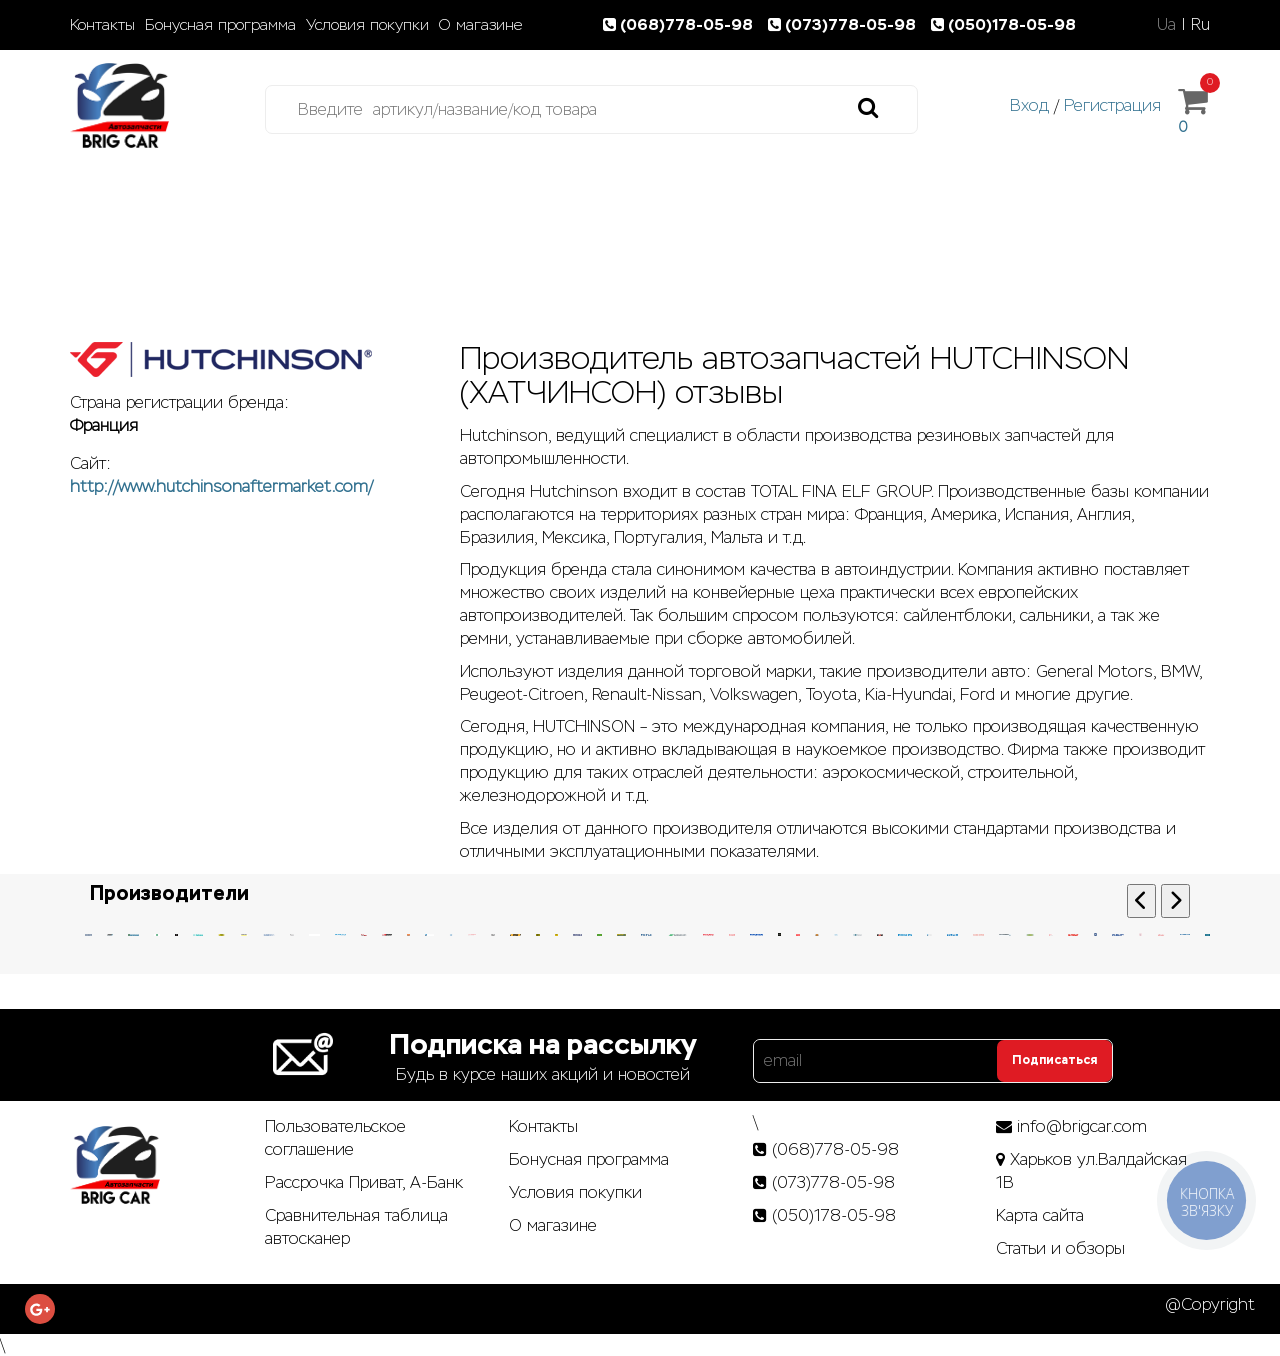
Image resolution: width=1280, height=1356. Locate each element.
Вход (1029, 105)
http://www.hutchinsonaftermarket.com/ (221, 486)
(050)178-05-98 (1005, 24)
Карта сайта (1040, 1215)
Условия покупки (367, 25)
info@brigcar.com (1082, 1126)
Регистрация (1112, 105)
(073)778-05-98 (846, 24)
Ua (1166, 24)
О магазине (480, 25)
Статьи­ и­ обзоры (1060, 1248)
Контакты (102, 25)
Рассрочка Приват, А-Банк (364, 1182)
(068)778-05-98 (682, 24)
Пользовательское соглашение (335, 1138)
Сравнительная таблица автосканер (356, 1227)
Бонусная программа (220, 25)
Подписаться (1054, 1060)
